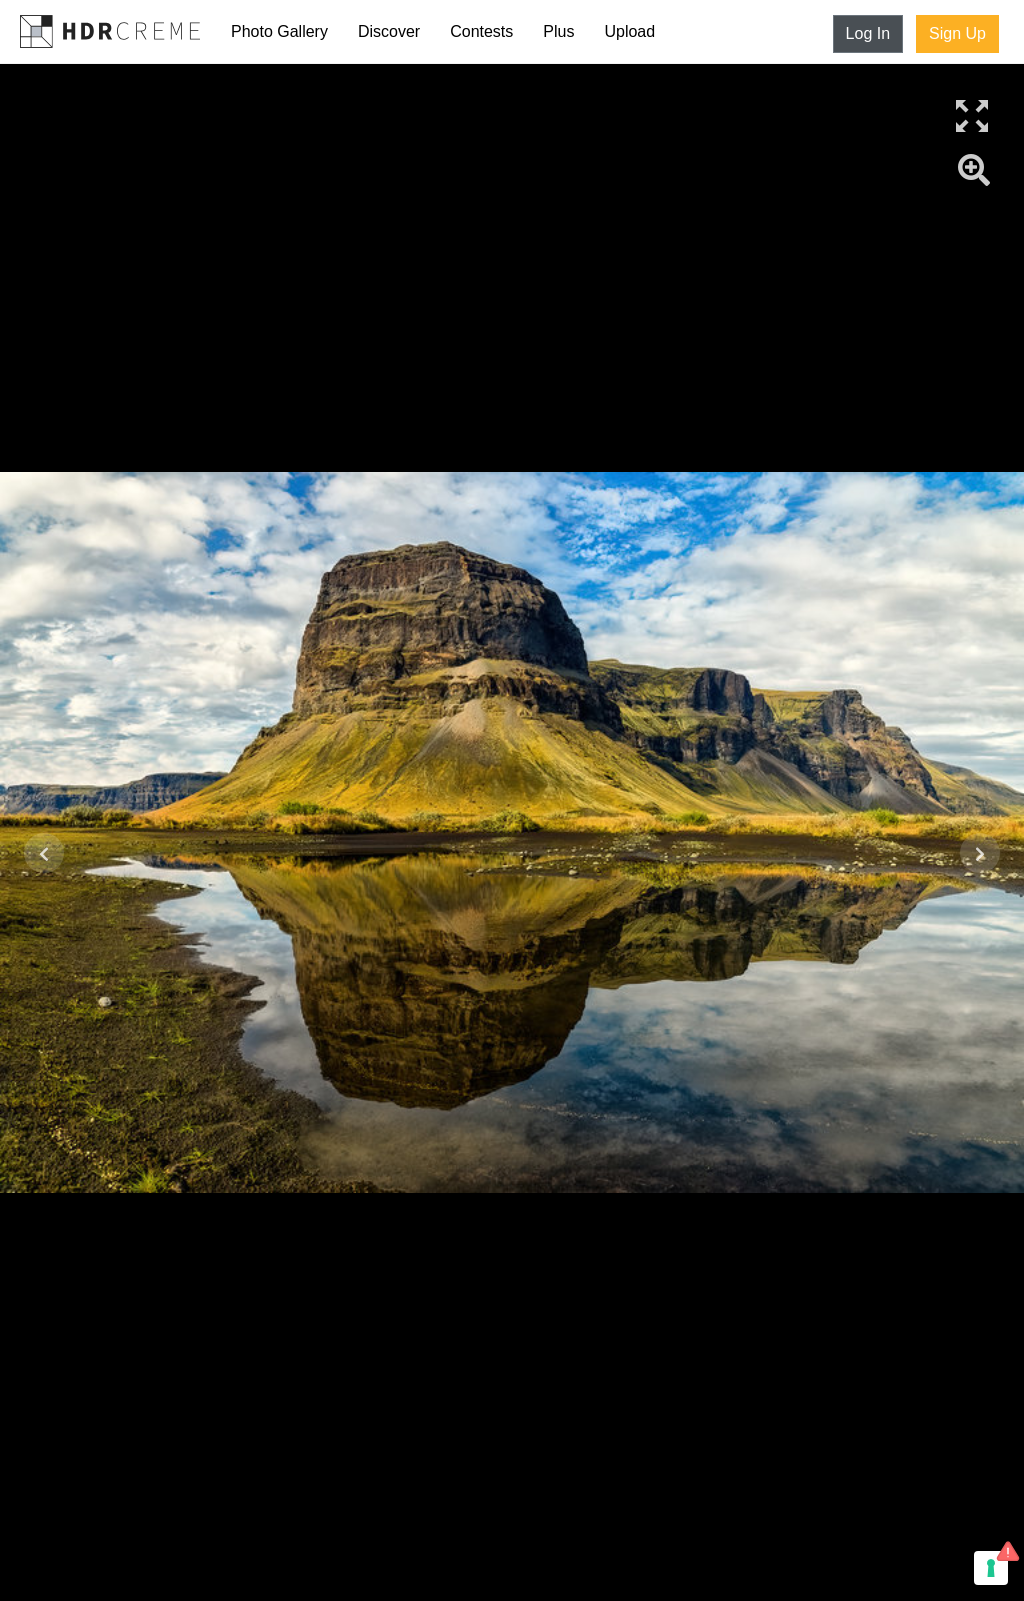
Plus (558, 31)
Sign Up (957, 33)
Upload (629, 31)
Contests (481, 31)
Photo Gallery (279, 31)
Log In (868, 33)
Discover (389, 31)
